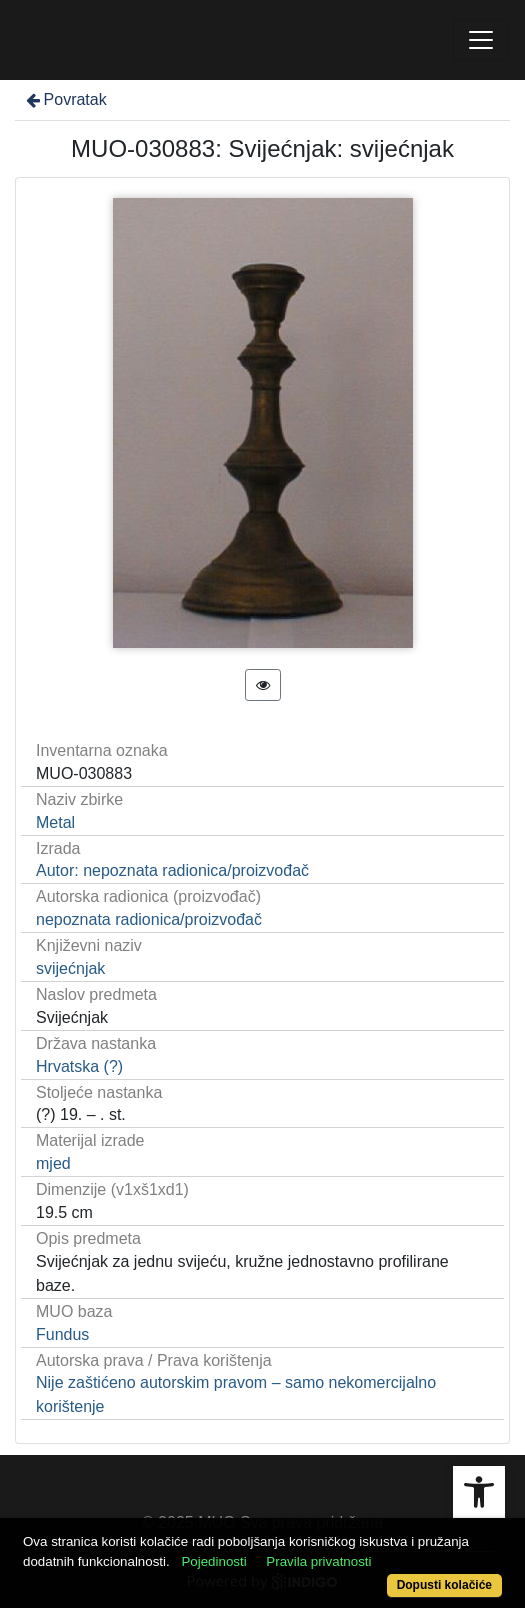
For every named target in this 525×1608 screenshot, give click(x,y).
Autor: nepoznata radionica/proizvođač (172, 870)
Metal (55, 822)
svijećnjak (70, 968)
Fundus (62, 1334)
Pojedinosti (213, 1561)
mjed (53, 1163)
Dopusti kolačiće (444, 1585)
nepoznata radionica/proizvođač (149, 919)
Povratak (65, 99)
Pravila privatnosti (318, 1561)
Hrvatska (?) (79, 1066)
